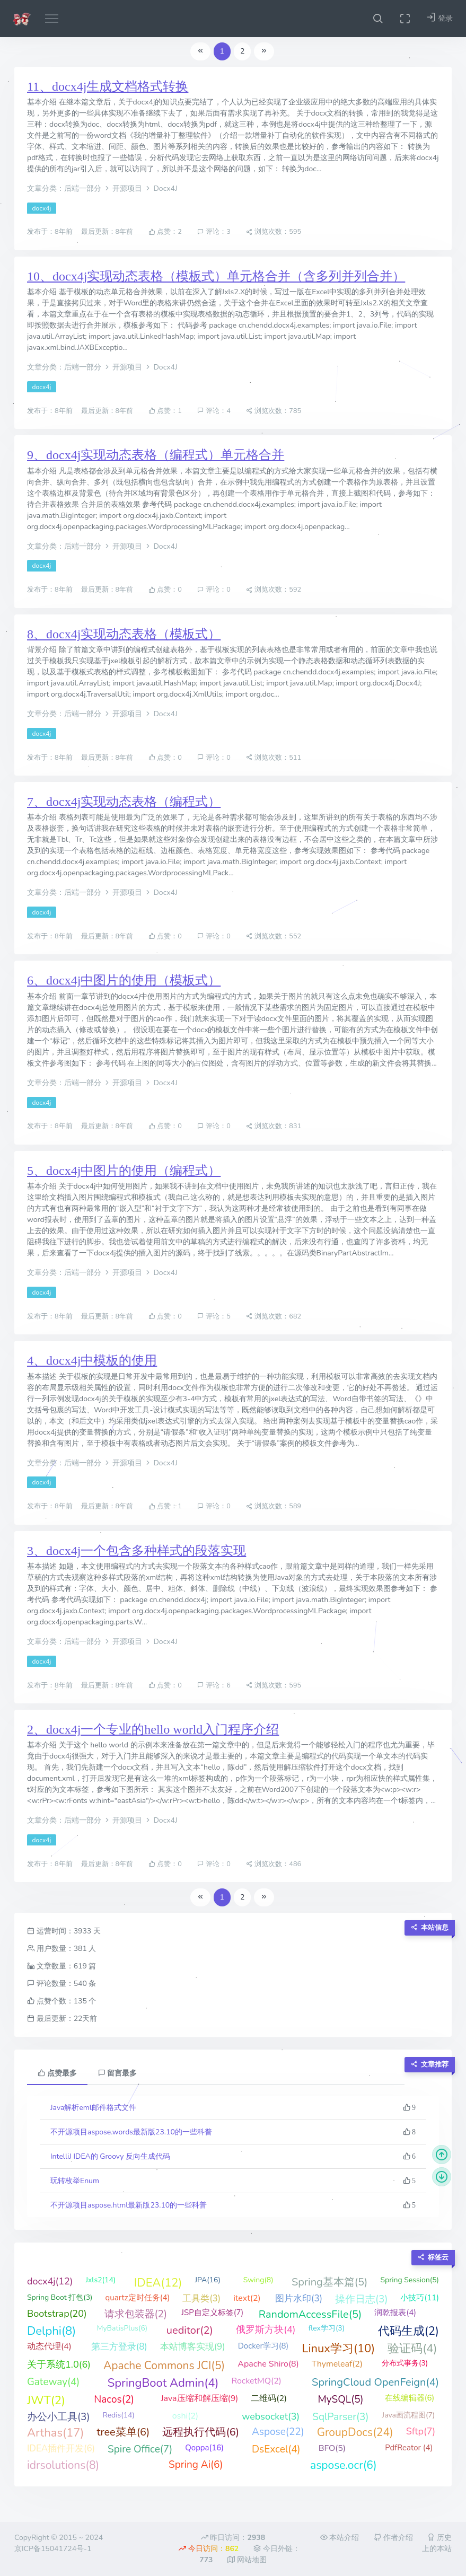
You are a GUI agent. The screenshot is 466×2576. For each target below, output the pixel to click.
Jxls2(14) (100, 2280)
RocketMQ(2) (256, 2381)
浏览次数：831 (273, 1126)
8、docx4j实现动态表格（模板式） (124, 634)
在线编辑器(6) (410, 2398)
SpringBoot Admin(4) (163, 2383)
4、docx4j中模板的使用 (92, 1360)
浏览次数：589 (273, 1506)
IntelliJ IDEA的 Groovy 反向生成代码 (110, 2156)
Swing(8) (258, 2280)
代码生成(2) (408, 2331)
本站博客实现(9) (192, 2347)
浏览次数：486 (273, 1863)
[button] (377, 18)
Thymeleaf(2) (337, 2364)
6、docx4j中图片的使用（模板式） (124, 980)
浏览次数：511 (273, 757)
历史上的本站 (437, 2543)
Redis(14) (118, 2415)
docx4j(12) (50, 2281)
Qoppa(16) (204, 2447)
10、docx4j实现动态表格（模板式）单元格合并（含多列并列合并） (216, 276)
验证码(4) (412, 2349)
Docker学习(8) (263, 2346)
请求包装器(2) (135, 2314)
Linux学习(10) (338, 2349)
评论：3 (214, 231)
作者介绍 (393, 2538)
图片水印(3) (298, 2298)
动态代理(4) (49, 2346)
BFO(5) (332, 2448)
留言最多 (117, 2073)
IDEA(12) (158, 2283)
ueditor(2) (189, 2330)
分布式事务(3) (405, 2363)
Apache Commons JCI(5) (164, 2365)
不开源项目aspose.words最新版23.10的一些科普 (131, 2132)
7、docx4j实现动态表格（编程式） (124, 801)
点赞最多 (57, 2073)
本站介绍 (339, 2538)
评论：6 (214, 1685)
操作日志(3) (361, 2299)
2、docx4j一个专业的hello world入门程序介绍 (153, 1729)
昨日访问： (233, 2538)
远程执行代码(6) (200, 2432)
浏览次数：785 (273, 410)
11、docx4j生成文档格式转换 (107, 86)
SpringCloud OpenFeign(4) (375, 2382)
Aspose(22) (278, 2432)
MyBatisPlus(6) (121, 2328)
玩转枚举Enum (74, 2181)
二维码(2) (269, 2398)
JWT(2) (46, 2400)
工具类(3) (201, 2298)
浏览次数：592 (273, 589)
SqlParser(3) (340, 2417)
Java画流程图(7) (408, 2415)
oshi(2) (185, 2416)
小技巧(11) (419, 2297)
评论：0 (214, 589)
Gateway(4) (53, 2382)
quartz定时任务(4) (137, 2297)
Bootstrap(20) (57, 2313)
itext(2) (246, 2298)
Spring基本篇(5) (330, 2282)
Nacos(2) (114, 2399)
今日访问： (209, 2549)
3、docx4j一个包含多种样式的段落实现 (136, 1551)
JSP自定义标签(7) (212, 2312)
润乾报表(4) (395, 2312)
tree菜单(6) (123, 2432)
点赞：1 (165, 410)
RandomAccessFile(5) (310, 2314)
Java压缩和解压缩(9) (199, 2398)
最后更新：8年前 (108, 231)
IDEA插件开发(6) (61, 2448)
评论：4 (214, 410)
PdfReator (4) (409, 2447)
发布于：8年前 (50, 231)
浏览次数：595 (273, 231)
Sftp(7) (421, 2431)
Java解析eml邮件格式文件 (93, 2108)
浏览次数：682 (273, 1316)
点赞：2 (165, 231)
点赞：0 (165, 589)
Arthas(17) (55, 2433)
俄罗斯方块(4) (265, 2329)
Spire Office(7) (140, 2449)
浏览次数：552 (273, 935)
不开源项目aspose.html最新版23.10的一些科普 (128, 2205)
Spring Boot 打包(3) (60, 2297)
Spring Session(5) (409, 2280)
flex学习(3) (326, 2328)
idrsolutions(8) (63, 2465)
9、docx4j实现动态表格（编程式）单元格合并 (155, 455)
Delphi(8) (51, 2331)
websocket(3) (271, 2416)
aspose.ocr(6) (343, 2465)
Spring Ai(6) (196, 2465)
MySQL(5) (341, 2399)
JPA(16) (208, 2280)
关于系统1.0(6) (59, 2364)
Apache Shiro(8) (268, 2364)
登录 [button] (439, 17)
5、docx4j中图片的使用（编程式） (124, 1170)
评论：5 (214, 1316)
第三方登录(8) (119, 2347)
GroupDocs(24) (355, 2432)
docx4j (41, 208)
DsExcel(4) (276, 2449)
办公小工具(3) (58, 2417)
